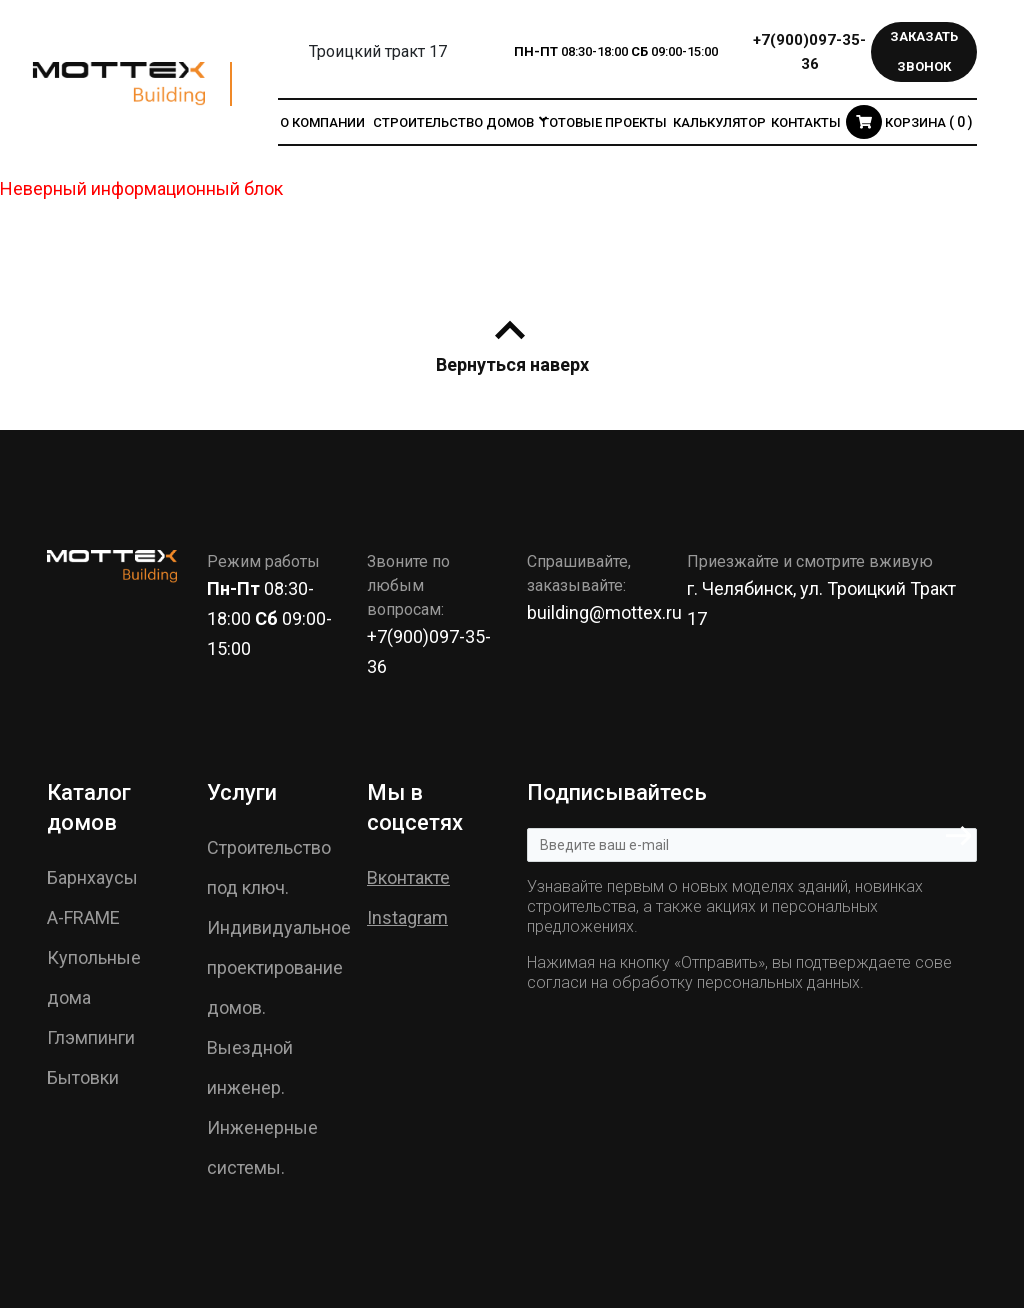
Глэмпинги (91, 1037)
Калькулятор (719, 122)
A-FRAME (83, 917)
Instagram (407, 917)
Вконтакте (408, 877)
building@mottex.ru (604, 612)
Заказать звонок (924, 51)
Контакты (806, 122)
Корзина (909, 122)
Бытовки (83, 1077)
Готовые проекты (604, 122)
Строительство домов (453, 122)
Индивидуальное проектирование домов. (279, 967)
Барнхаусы (92, 877)
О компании (322, 122)
